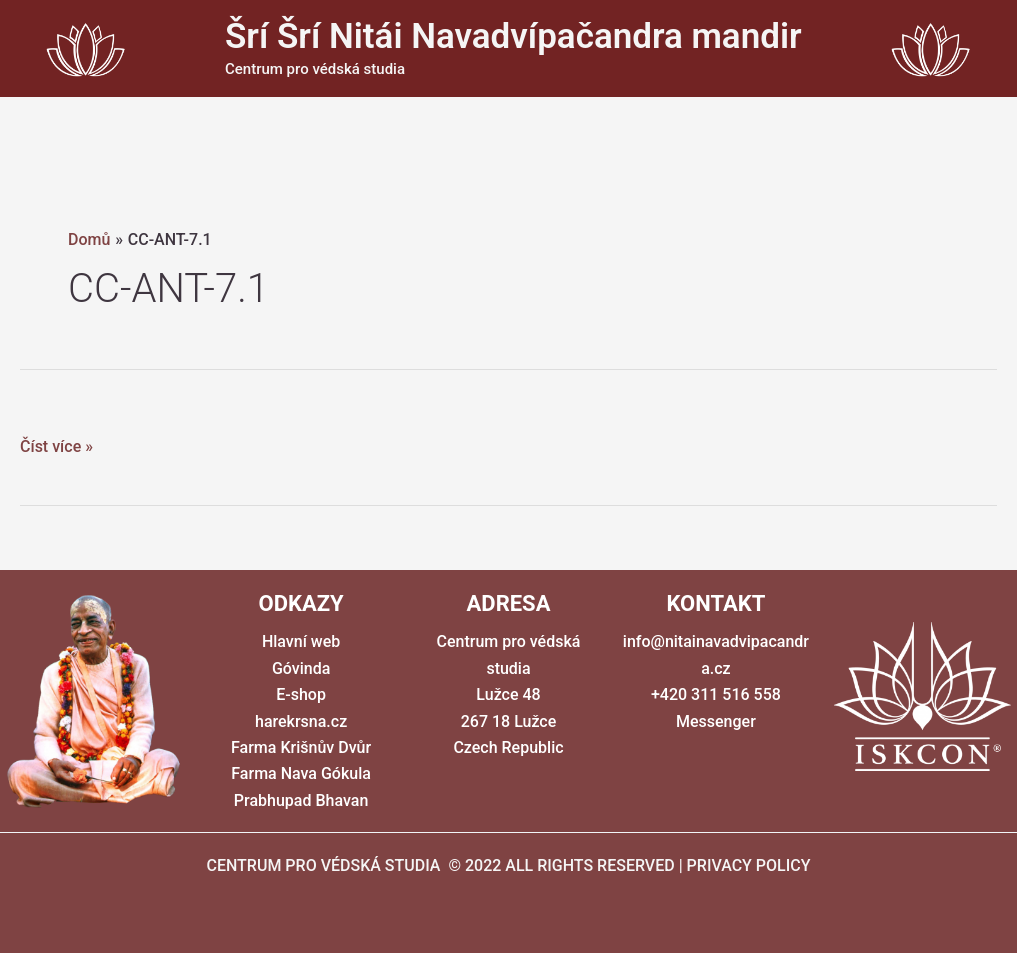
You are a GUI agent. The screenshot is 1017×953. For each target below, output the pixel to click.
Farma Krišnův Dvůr (301, 747)
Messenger (716, 721)
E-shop (301, 694)
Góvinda (301, 668)
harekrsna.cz (301, 721)
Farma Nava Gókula (301, 773)
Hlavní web (301, 641)
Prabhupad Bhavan (301, 800)
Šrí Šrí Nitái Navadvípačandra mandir (513, 36)
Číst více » (56, 447)
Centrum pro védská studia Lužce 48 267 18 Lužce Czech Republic (509, 694)
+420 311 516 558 (716, 694)
